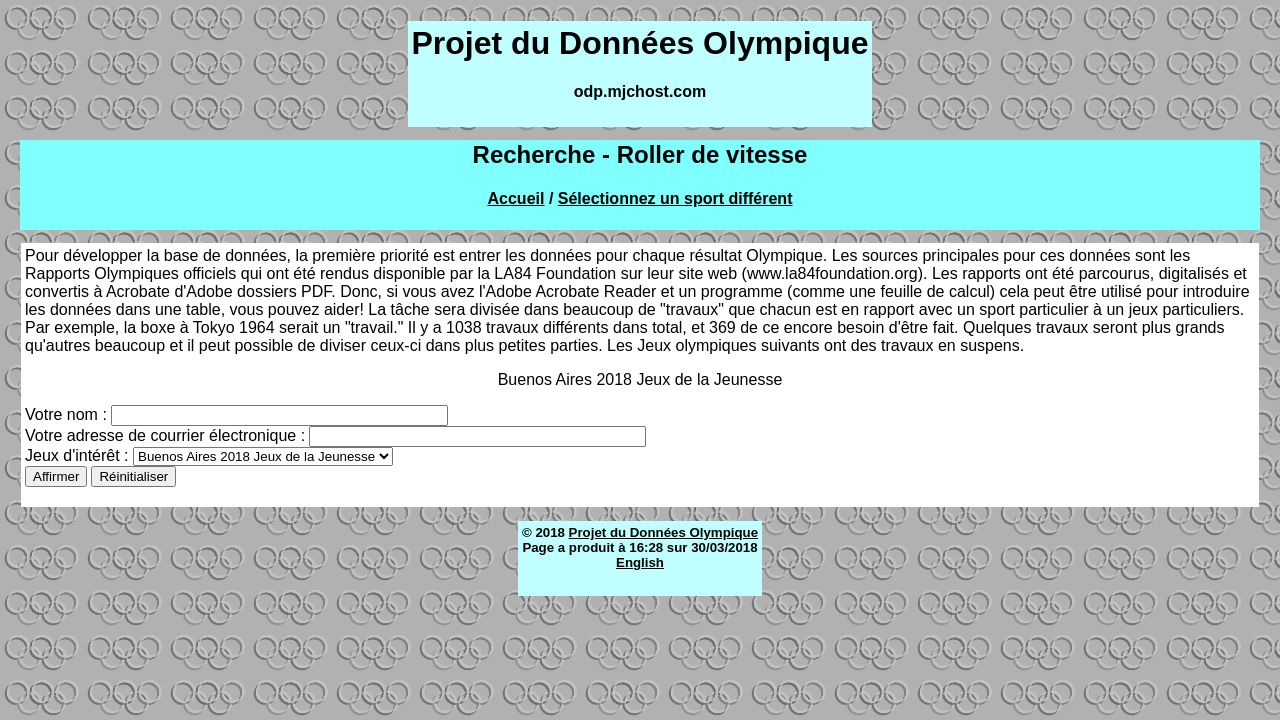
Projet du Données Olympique (663, 532)
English (640, 562)
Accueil (516, 198)
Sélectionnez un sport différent (675, 198)
